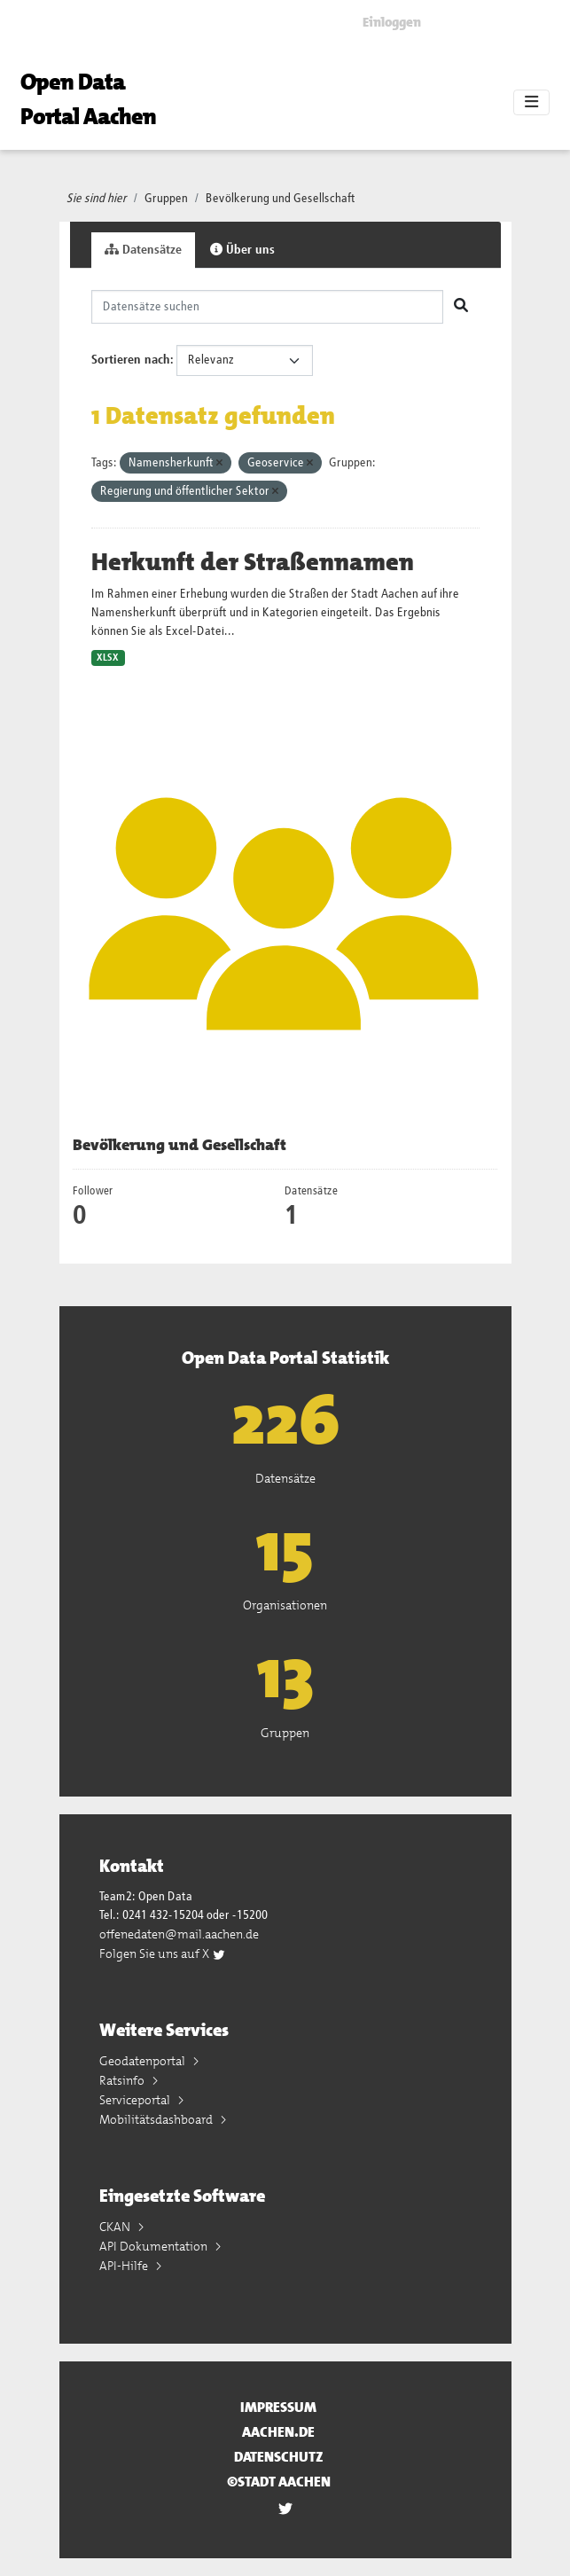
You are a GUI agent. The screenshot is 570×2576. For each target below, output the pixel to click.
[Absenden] (461, 307)
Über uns (242, 249)
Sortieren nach (130, 360)
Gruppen (166, 198)
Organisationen (285, 1605)
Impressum (278, 2407)
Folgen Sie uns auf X (162, 1953)
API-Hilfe (125, 2266)
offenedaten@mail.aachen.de (179, 1934)
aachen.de (278, 2432)
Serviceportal (136, 2100)
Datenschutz (279, 2456)
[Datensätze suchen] (267, 307)
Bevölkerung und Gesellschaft (280, 198)
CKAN (116, 2227)
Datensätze (143, 249)
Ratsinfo (123, 2080)
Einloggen (392, 22)
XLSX (108, 658)
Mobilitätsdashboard (157, 2119)
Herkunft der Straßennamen (252, 562)
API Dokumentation (154, 2246)
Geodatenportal (143, 2061)
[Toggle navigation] (531, 103)
